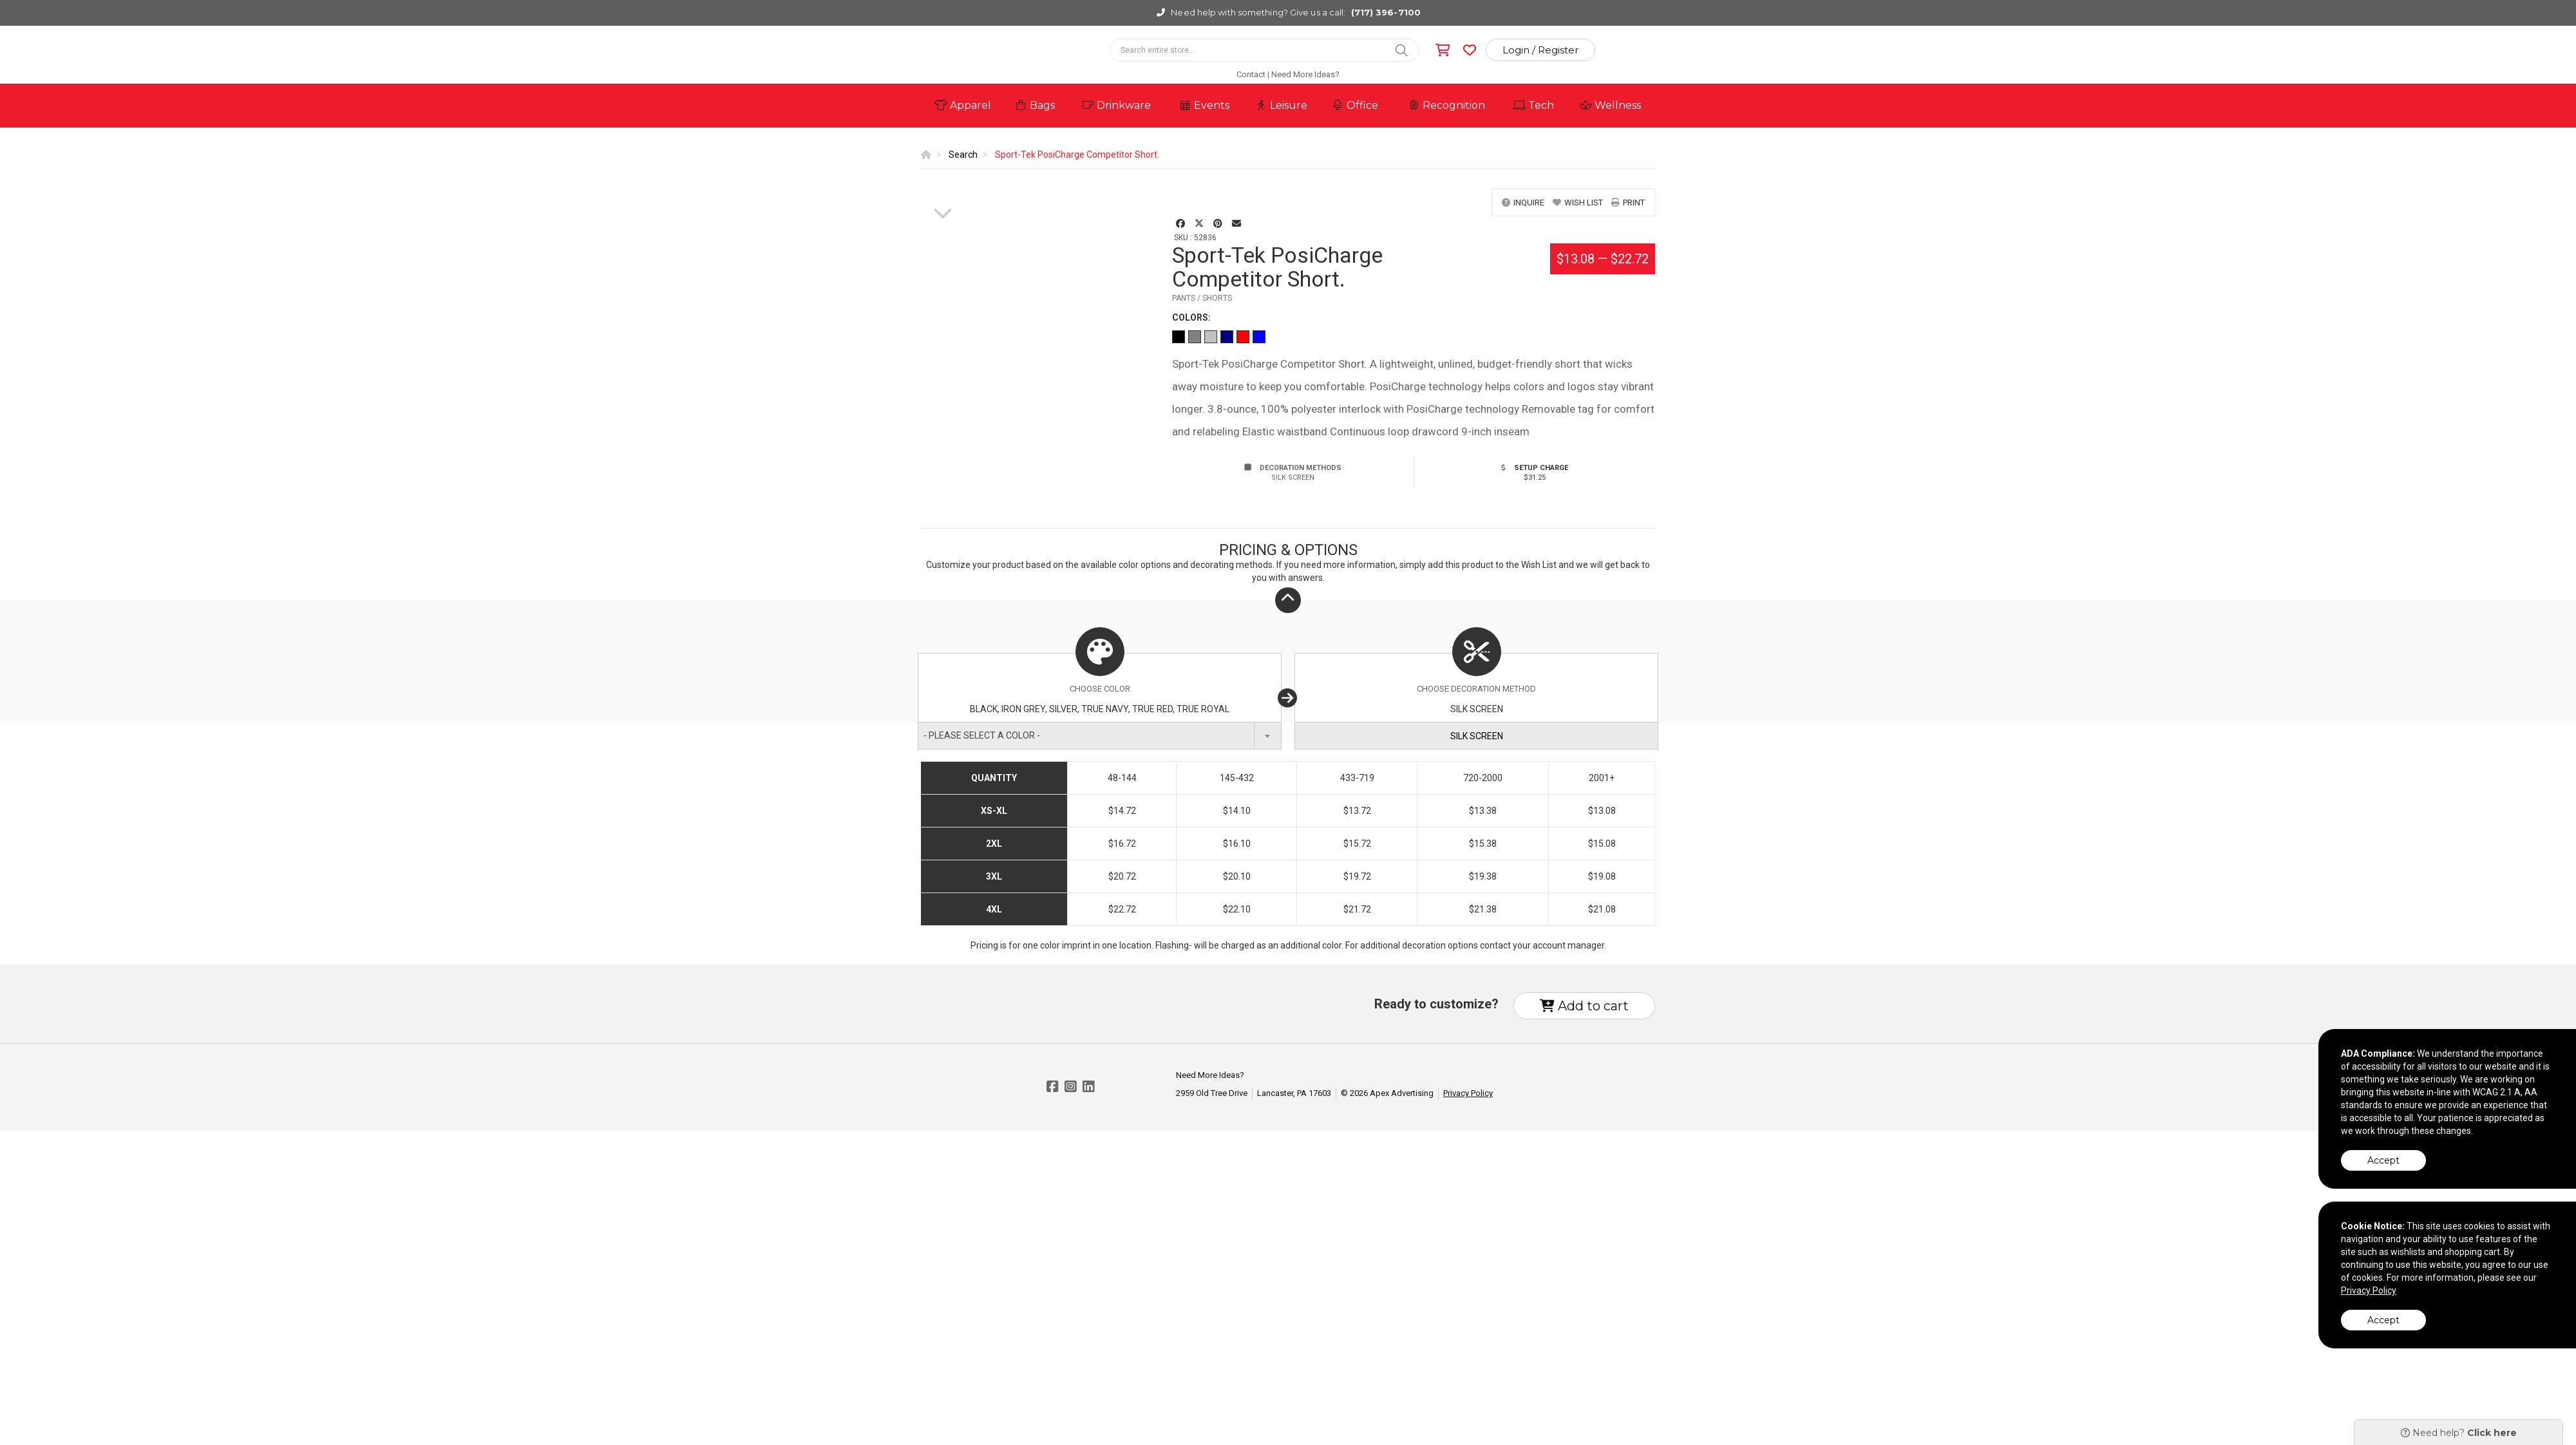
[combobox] (1099, 735)
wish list (1578, 202)
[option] (943, 189)
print (1628, 202)
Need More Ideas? (1305, 74)
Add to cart (1584, 1006)
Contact (1250, 74)
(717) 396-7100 (1386, 12)
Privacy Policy (1468, 1093)
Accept (2383, 1160)
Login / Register (1540, 50)
